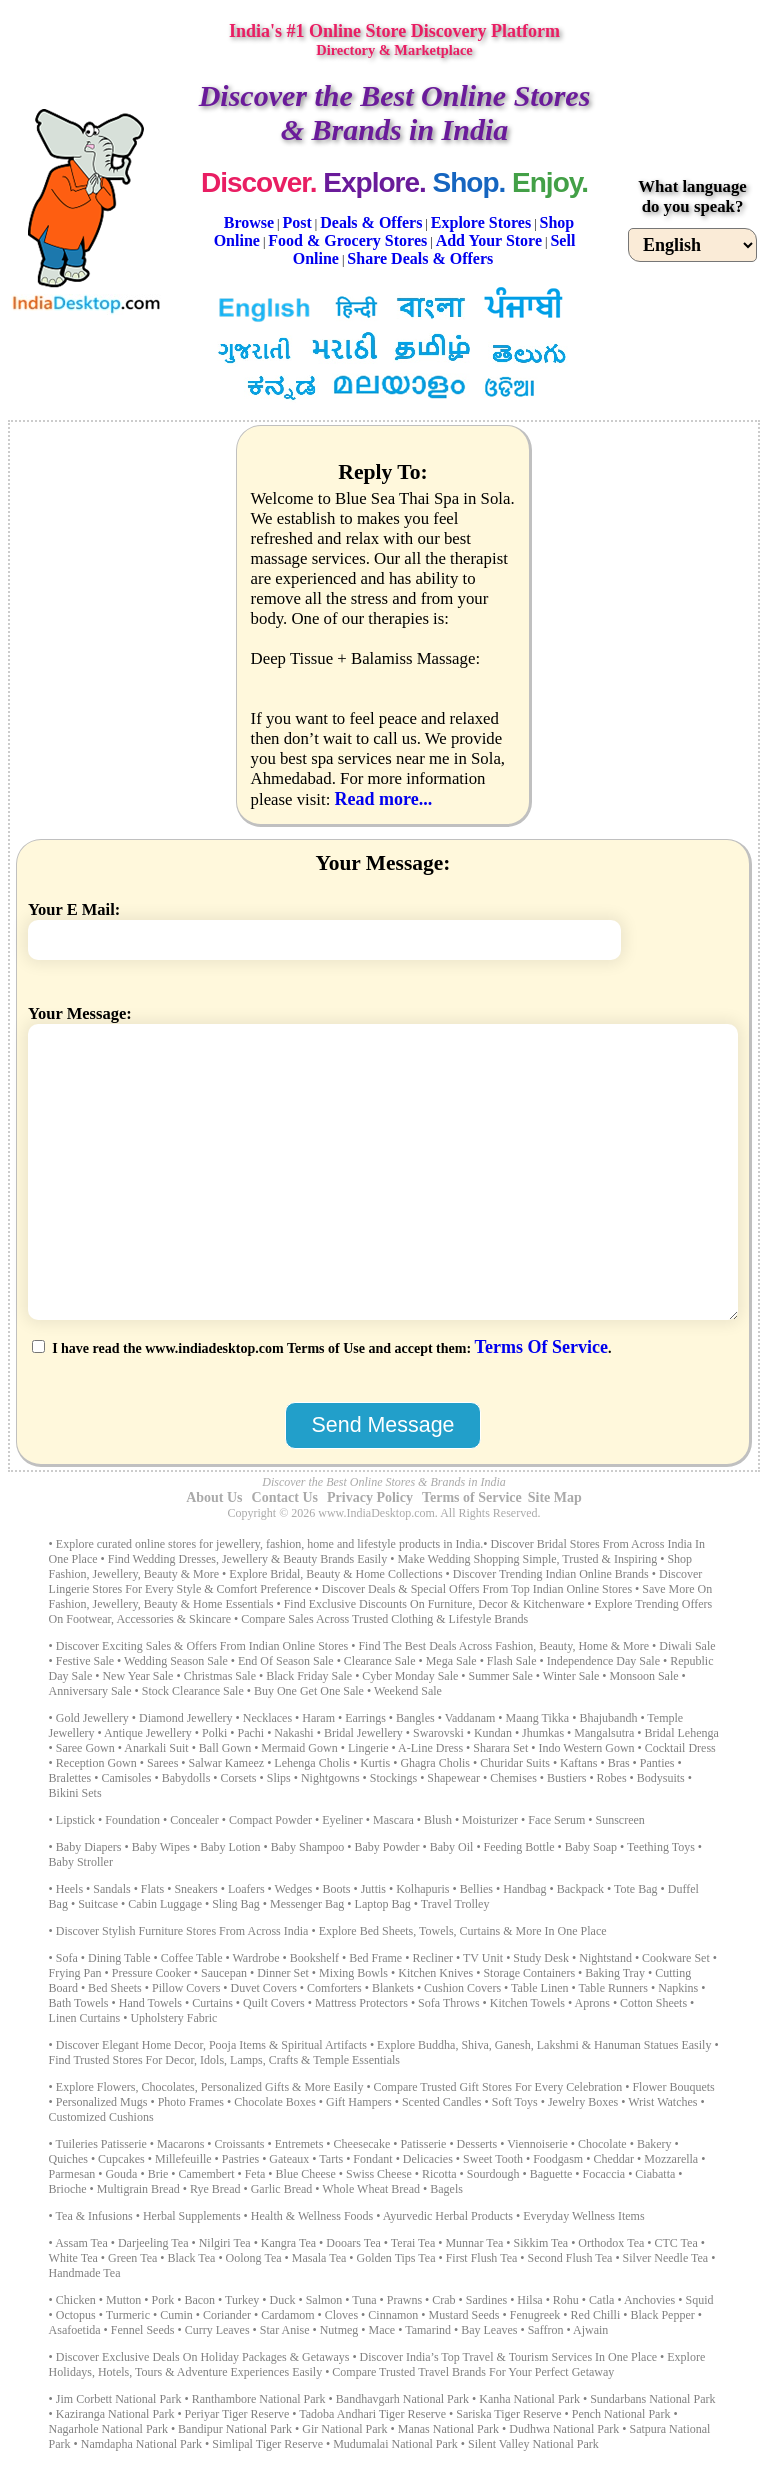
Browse (249, 222)
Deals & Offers (371, 222)
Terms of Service (472, 1497)
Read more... (383, 799)
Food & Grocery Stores (347, 240)
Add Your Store (489, 240)
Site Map (555, 1497)
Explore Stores (481, 222)
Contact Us (285, 1497)
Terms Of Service (541, 1347)
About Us (214, 1497)
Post (297, 222)
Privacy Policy (370, 1497)
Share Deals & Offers (420, 258)
